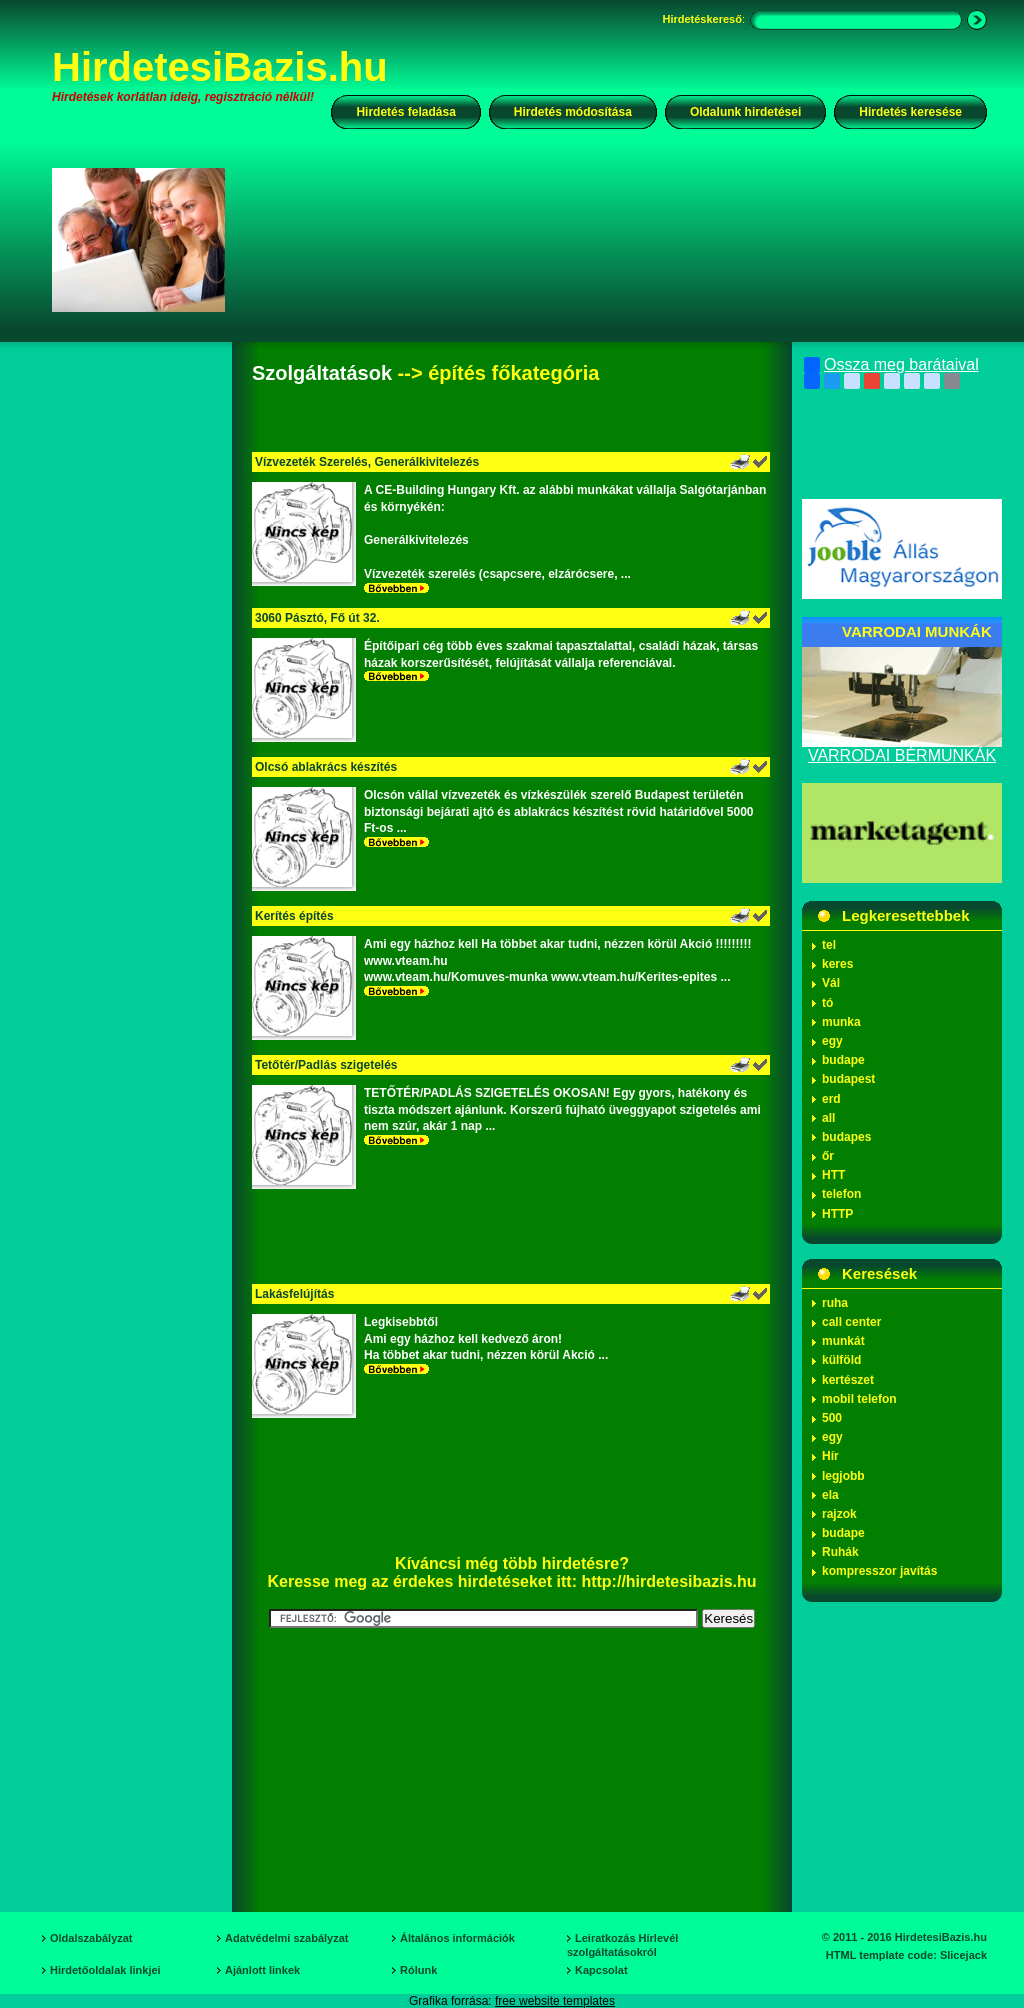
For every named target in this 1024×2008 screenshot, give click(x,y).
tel (829, 945)
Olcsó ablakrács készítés (326, 767)
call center (851, 1322)
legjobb (843, 1476)
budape (843, 1060)
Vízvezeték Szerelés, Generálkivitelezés (367, 462)
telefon (841, 1194)
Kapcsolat (601, 1970)
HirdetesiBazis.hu (220, 67)
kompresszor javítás (879, 1571)
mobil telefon (859, 1399)
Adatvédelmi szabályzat (287, 1938)
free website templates (555, 2001)
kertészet (848, 1380)
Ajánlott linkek (262, 1970)
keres (837, 964)
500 (832, 1418)
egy (832, 1041)
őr (828, 1156)
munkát (843, 1341)
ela (830, 1495)
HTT (833, 1175)
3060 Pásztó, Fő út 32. (317, 618)
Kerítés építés (294, 916)
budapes (846, 1137)
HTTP (837, 1214)
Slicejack (963, 1955)
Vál (831, 983)
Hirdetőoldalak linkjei (105, 1970)
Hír (830, 1456)
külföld (841, 1360)
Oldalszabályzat (91, 1938)
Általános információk (457, 1938)
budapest (848, 1079)
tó (827, 1003)
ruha (835, 1303)
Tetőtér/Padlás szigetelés (326, 1065)
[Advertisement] (619, 239)
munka (841, 1022)
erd (831, 1099)
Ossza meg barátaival (891, 365)
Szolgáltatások (322, 373)
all (828, 1118)
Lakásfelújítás (294, 1294)
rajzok (839, 1514)
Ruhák (840, 1552)
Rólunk (418, 1970)
